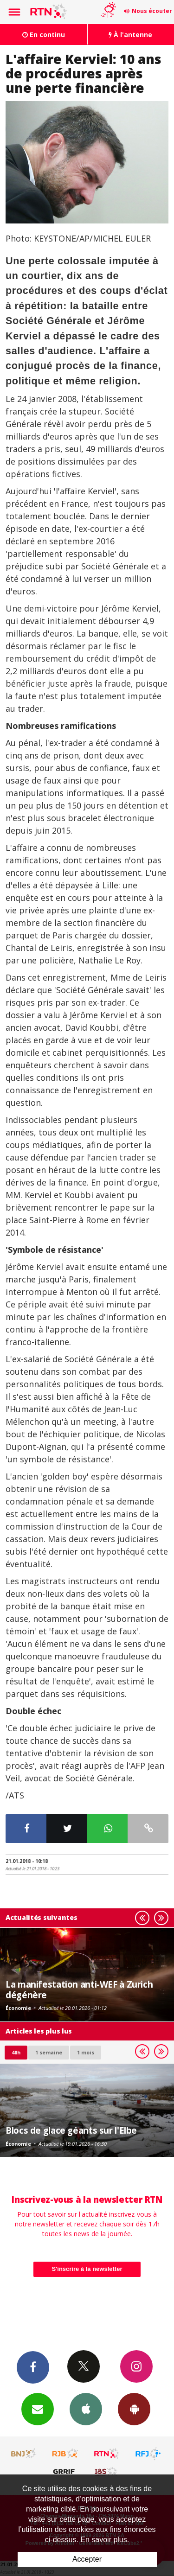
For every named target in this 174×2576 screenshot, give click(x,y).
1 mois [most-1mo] (85, 2052)
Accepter (87, 2559)
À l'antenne (130, 34)
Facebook (33, 2367)
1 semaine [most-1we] (48, 2052)
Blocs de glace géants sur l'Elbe (71, 2130)
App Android (134, 2408)
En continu (43, 34)
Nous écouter (152, 11)
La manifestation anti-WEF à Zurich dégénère (79, 1989)
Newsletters (37, 2408)
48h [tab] (16, 2052)
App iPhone (86, 2408)
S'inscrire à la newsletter (87, 2268)
